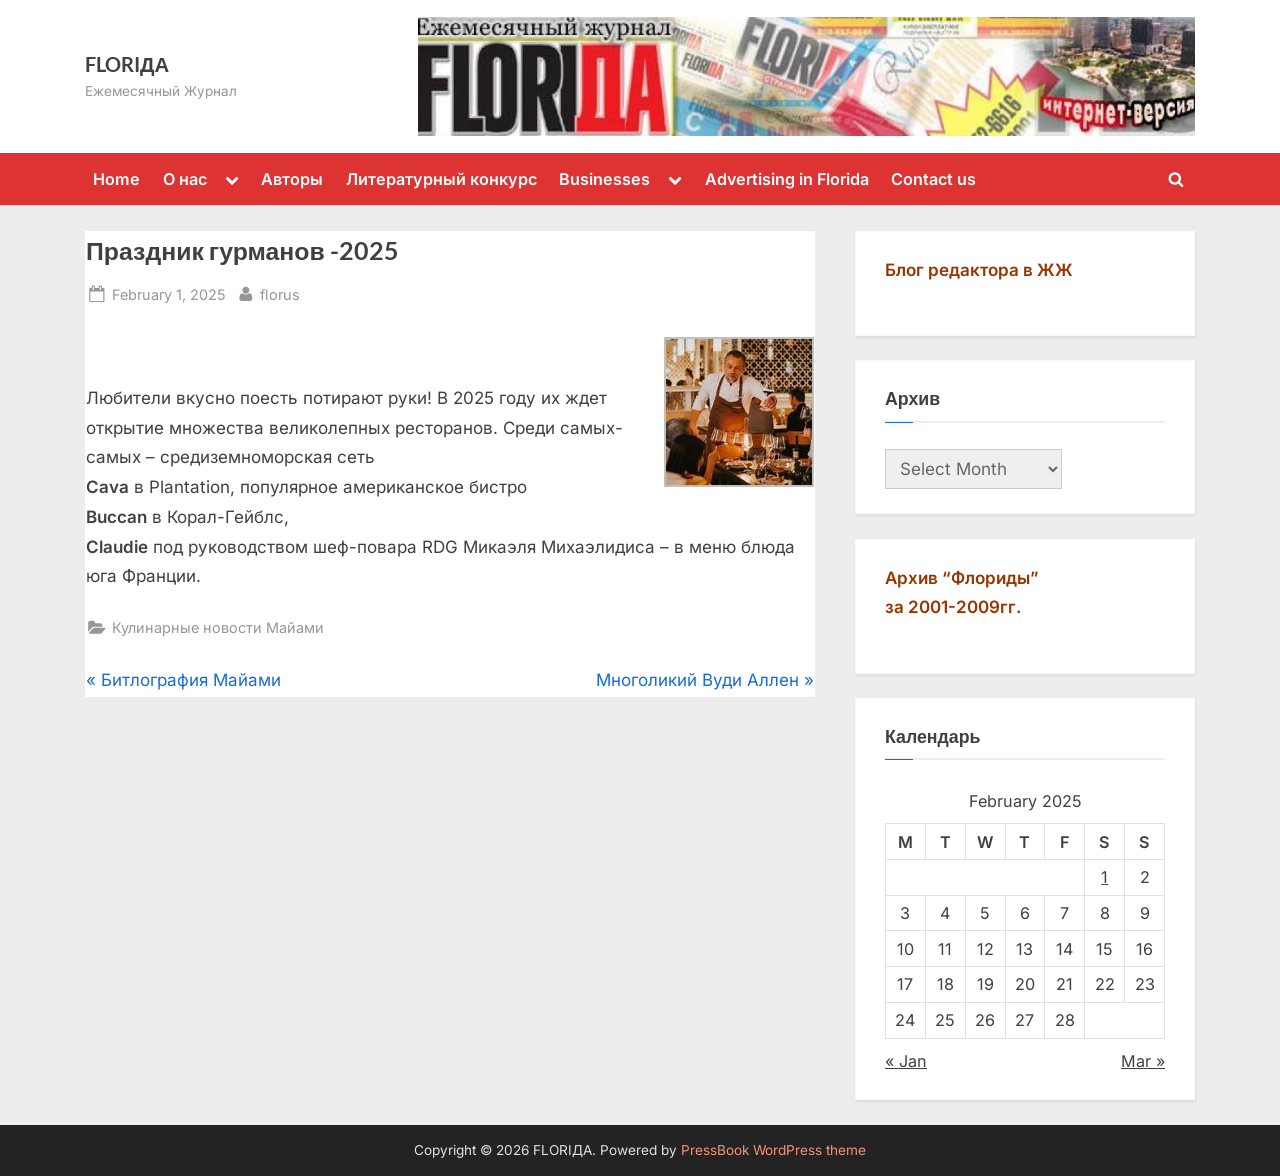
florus (280, 292)
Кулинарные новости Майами (218, 627)
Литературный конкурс (441, 179)
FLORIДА (127, 64)
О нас (185, 179)
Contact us (933, 179)
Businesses (604, 179)
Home (116, 179)
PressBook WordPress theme (773, 1150)
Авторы (292, 179)
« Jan (906, 1061)
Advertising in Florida (787, 179)
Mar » (1143, 1061)
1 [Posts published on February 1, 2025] (1104, 877)
